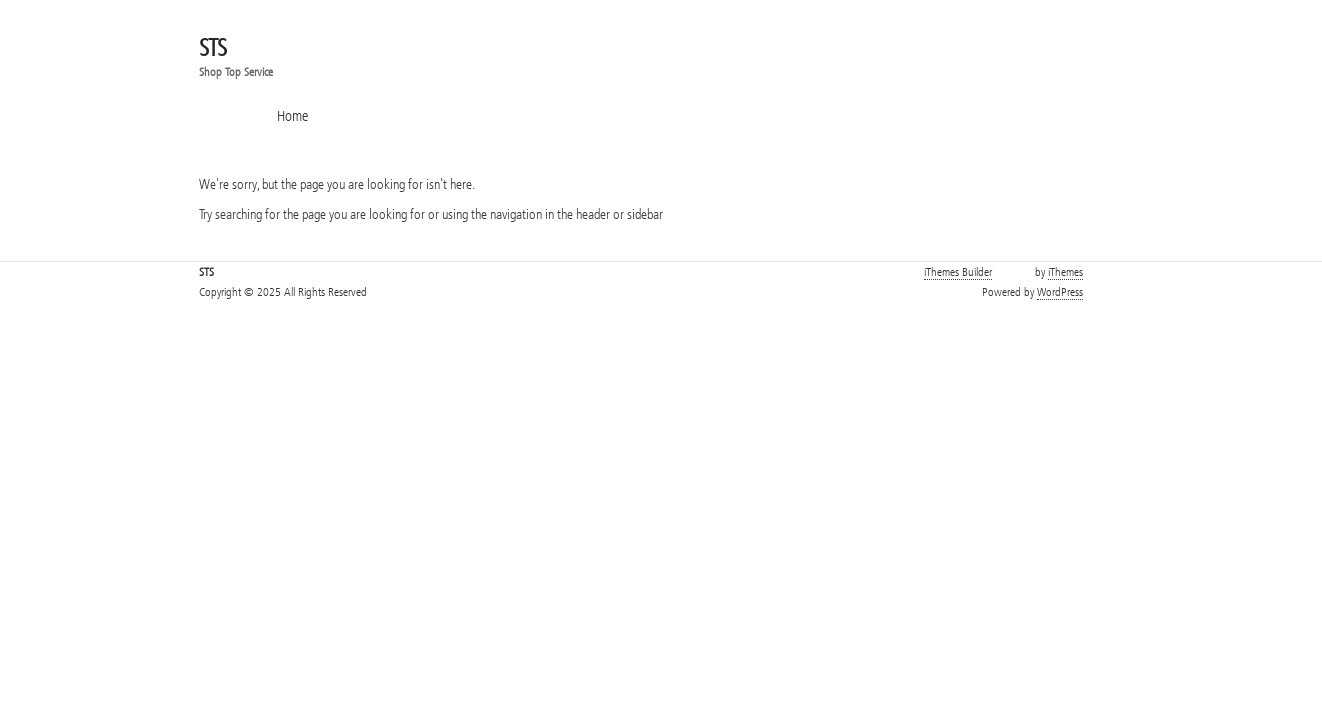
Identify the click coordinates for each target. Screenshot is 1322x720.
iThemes (1065, 272)
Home (292, 116)
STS (212, 48)
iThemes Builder (958, 272)
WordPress (1060, 292)
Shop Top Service (236, 72)
